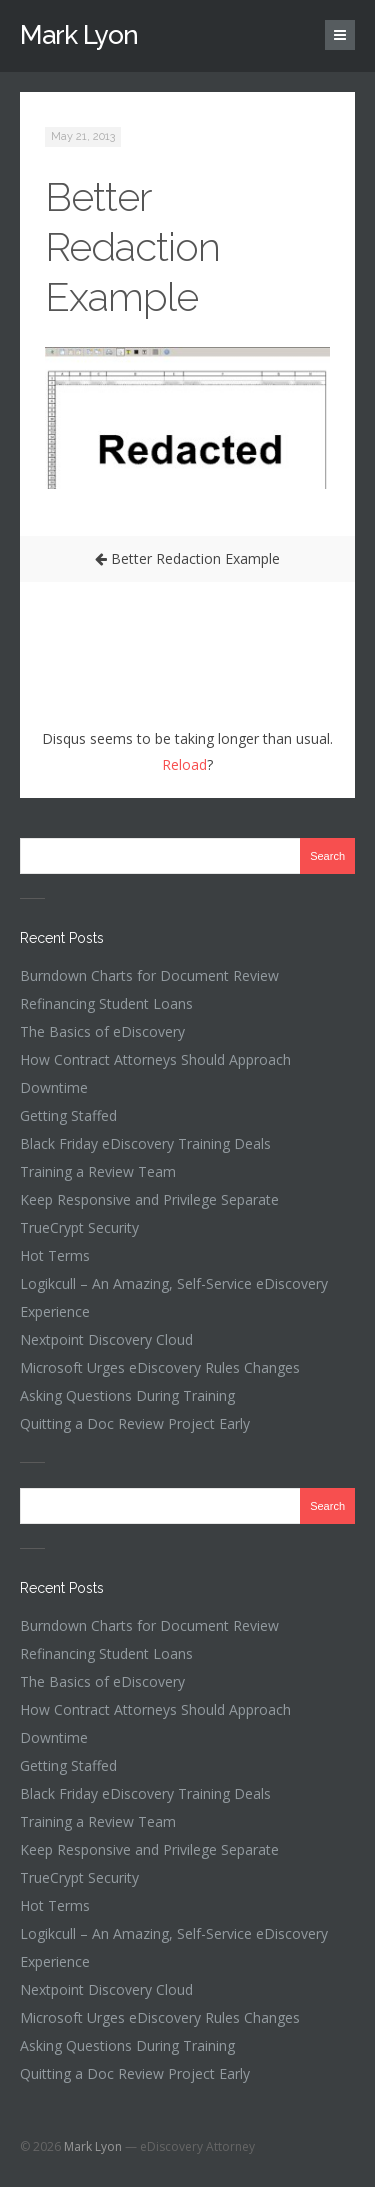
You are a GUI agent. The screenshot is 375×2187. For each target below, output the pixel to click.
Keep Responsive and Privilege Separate (149, 1199)
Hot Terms (55, 1255)
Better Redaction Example (132, 246)
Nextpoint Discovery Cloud (106, 1339)
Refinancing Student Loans (106, 1003)
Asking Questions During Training (127, 1395)
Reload (184, 764)
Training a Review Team (98, 1171)
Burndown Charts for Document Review (149, 975)
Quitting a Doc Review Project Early (135, 1423)
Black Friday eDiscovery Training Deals (145, 1143)
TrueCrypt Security (79, 1227)
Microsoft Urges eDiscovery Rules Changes (160, 1367)
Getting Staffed (68, 1115)
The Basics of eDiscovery (102, 1031)
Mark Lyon (79, 35)
